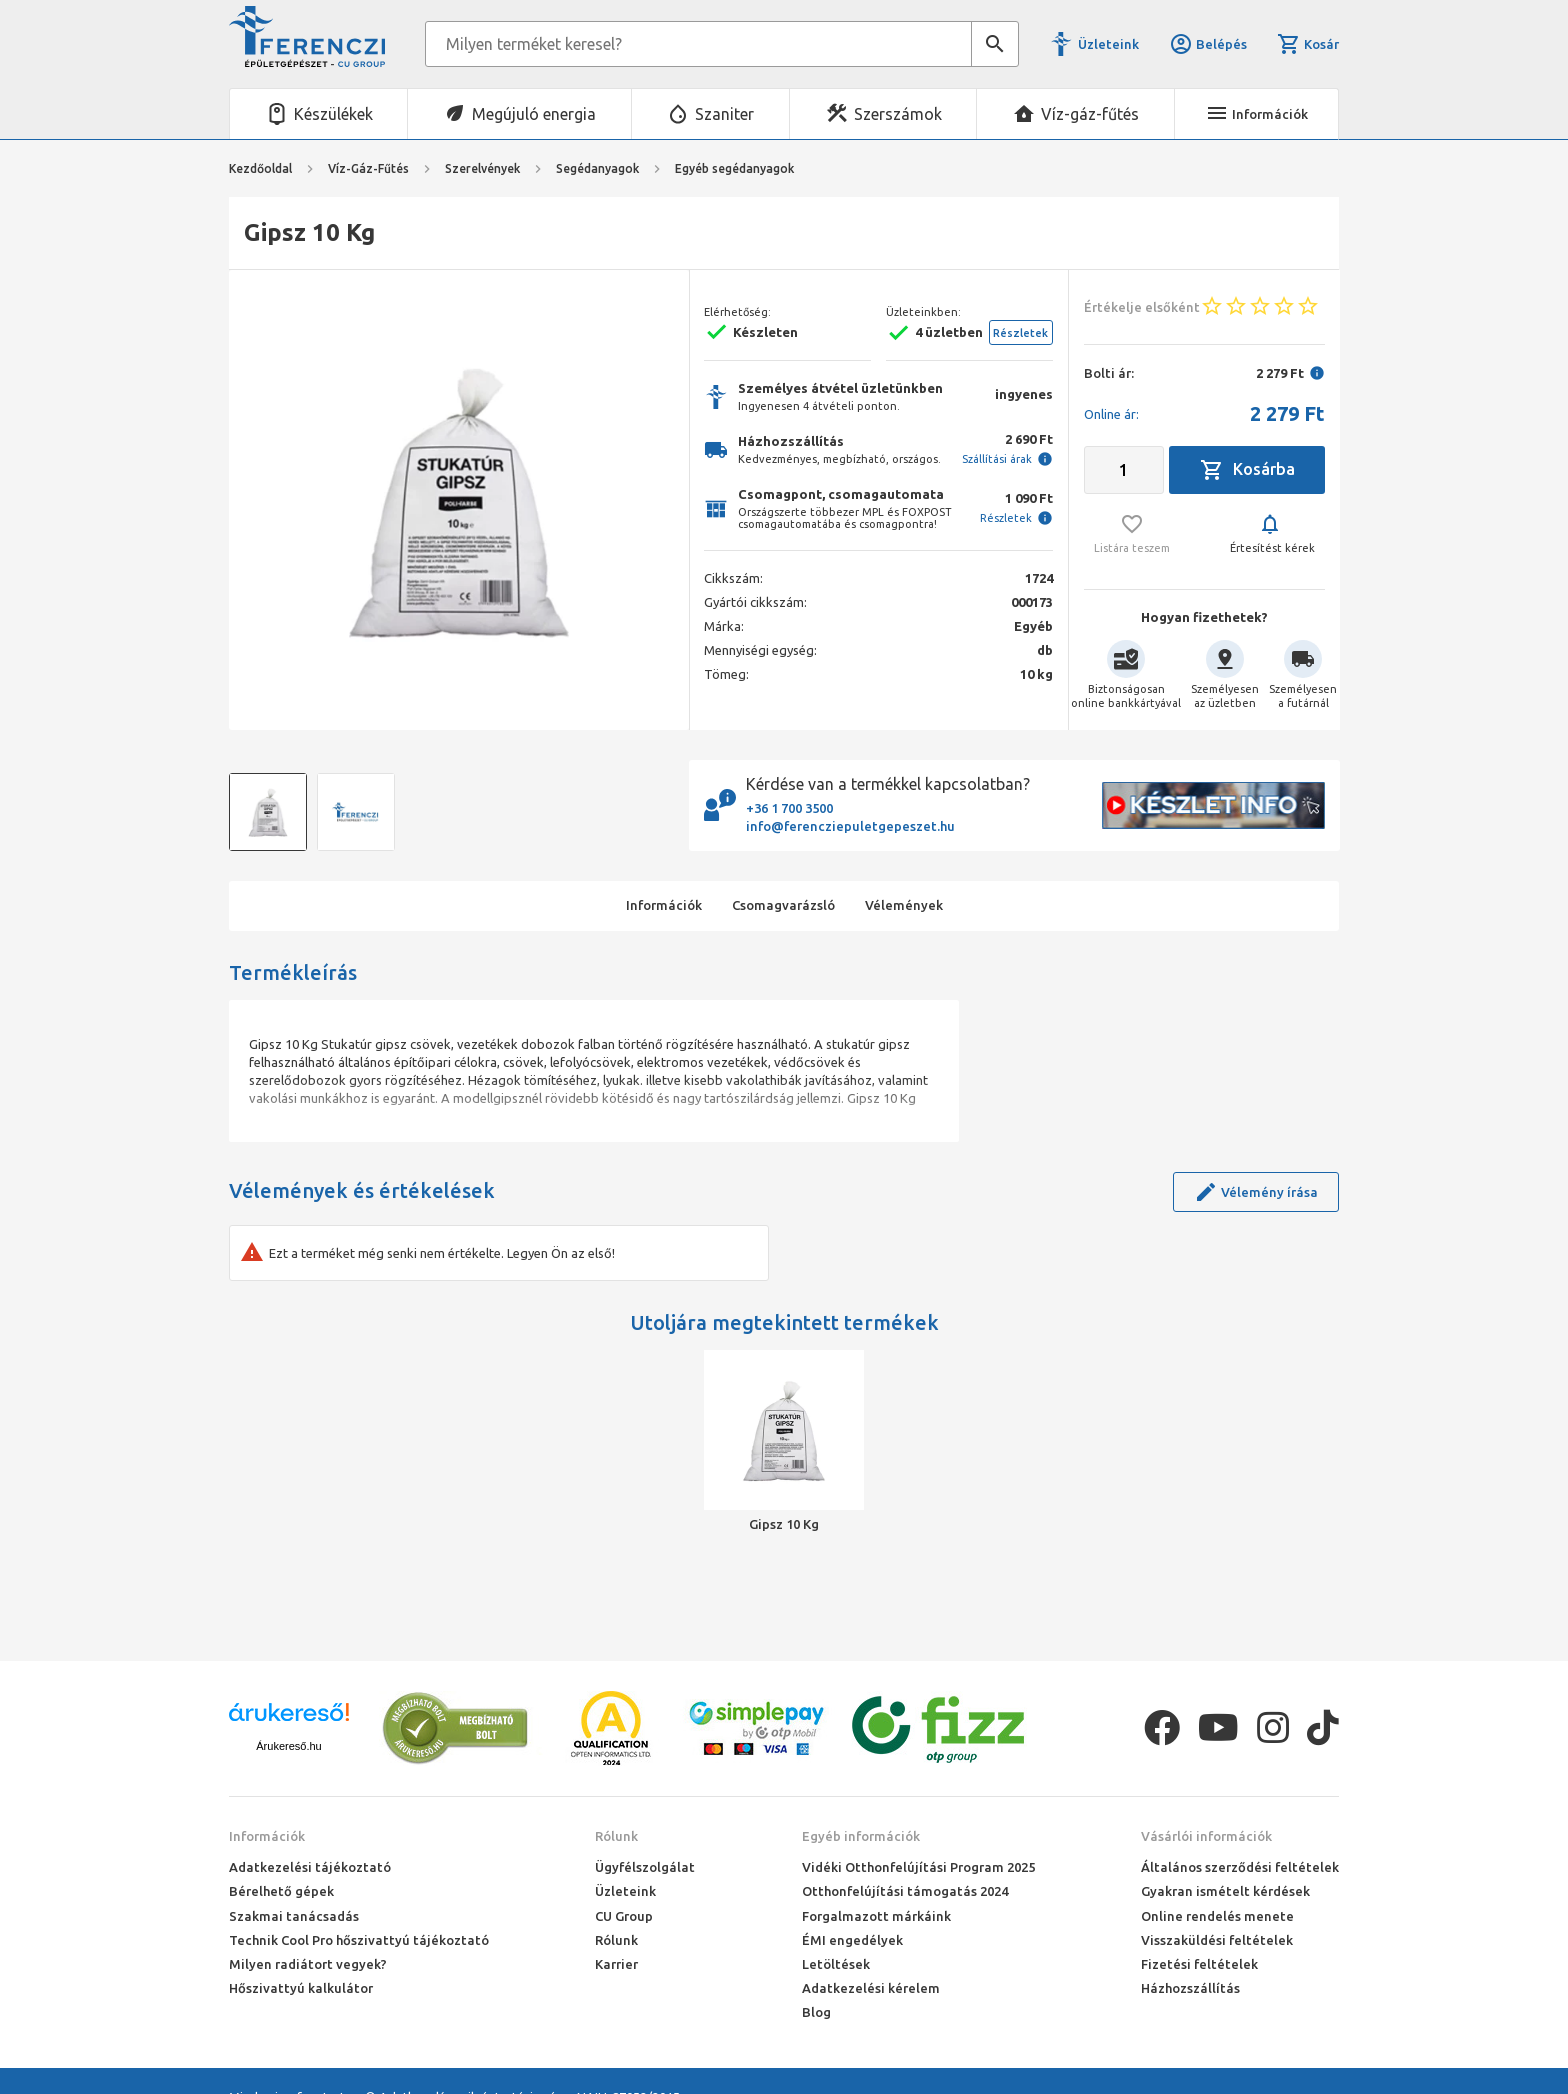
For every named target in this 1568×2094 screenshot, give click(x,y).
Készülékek (333, 114)
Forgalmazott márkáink (876, 1916)
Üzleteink (1108, 44)
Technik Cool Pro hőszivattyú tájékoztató (359, 1940)
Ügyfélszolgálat (645, 1867)
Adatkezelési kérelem (871, 1988)
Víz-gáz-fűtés (1090, 114)
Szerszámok (898, 114)
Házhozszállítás (1190, 1988)
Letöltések (836, 1964)
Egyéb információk (861, 1836)
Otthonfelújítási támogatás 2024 (905, 1891)
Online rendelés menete (1217, 1916)
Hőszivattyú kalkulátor (301, 1988)
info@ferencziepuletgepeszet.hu (850, 826)
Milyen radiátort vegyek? (308, 1964)
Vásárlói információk (1206, 1836)
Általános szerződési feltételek (1240, 1867)
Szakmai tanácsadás (294, 1916)
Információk (267, 1836)
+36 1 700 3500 (789, 808)
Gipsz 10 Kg (784, 1524)
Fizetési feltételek (1199, 1964)
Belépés (1208, 44)
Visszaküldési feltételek (1217, 1940)
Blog (816, 2012)
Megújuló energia (534, 114)
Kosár (1308, 44)
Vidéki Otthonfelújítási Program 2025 (918, 1867)
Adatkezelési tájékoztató (310, 1867)
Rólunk (616, 1836)
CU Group (624, 1916)
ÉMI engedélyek (852, 1940)
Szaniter (724, 114)
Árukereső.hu (288, 1746)
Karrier (616, 1964)
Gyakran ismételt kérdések (1225, 1891)
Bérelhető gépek (281, 1891)
